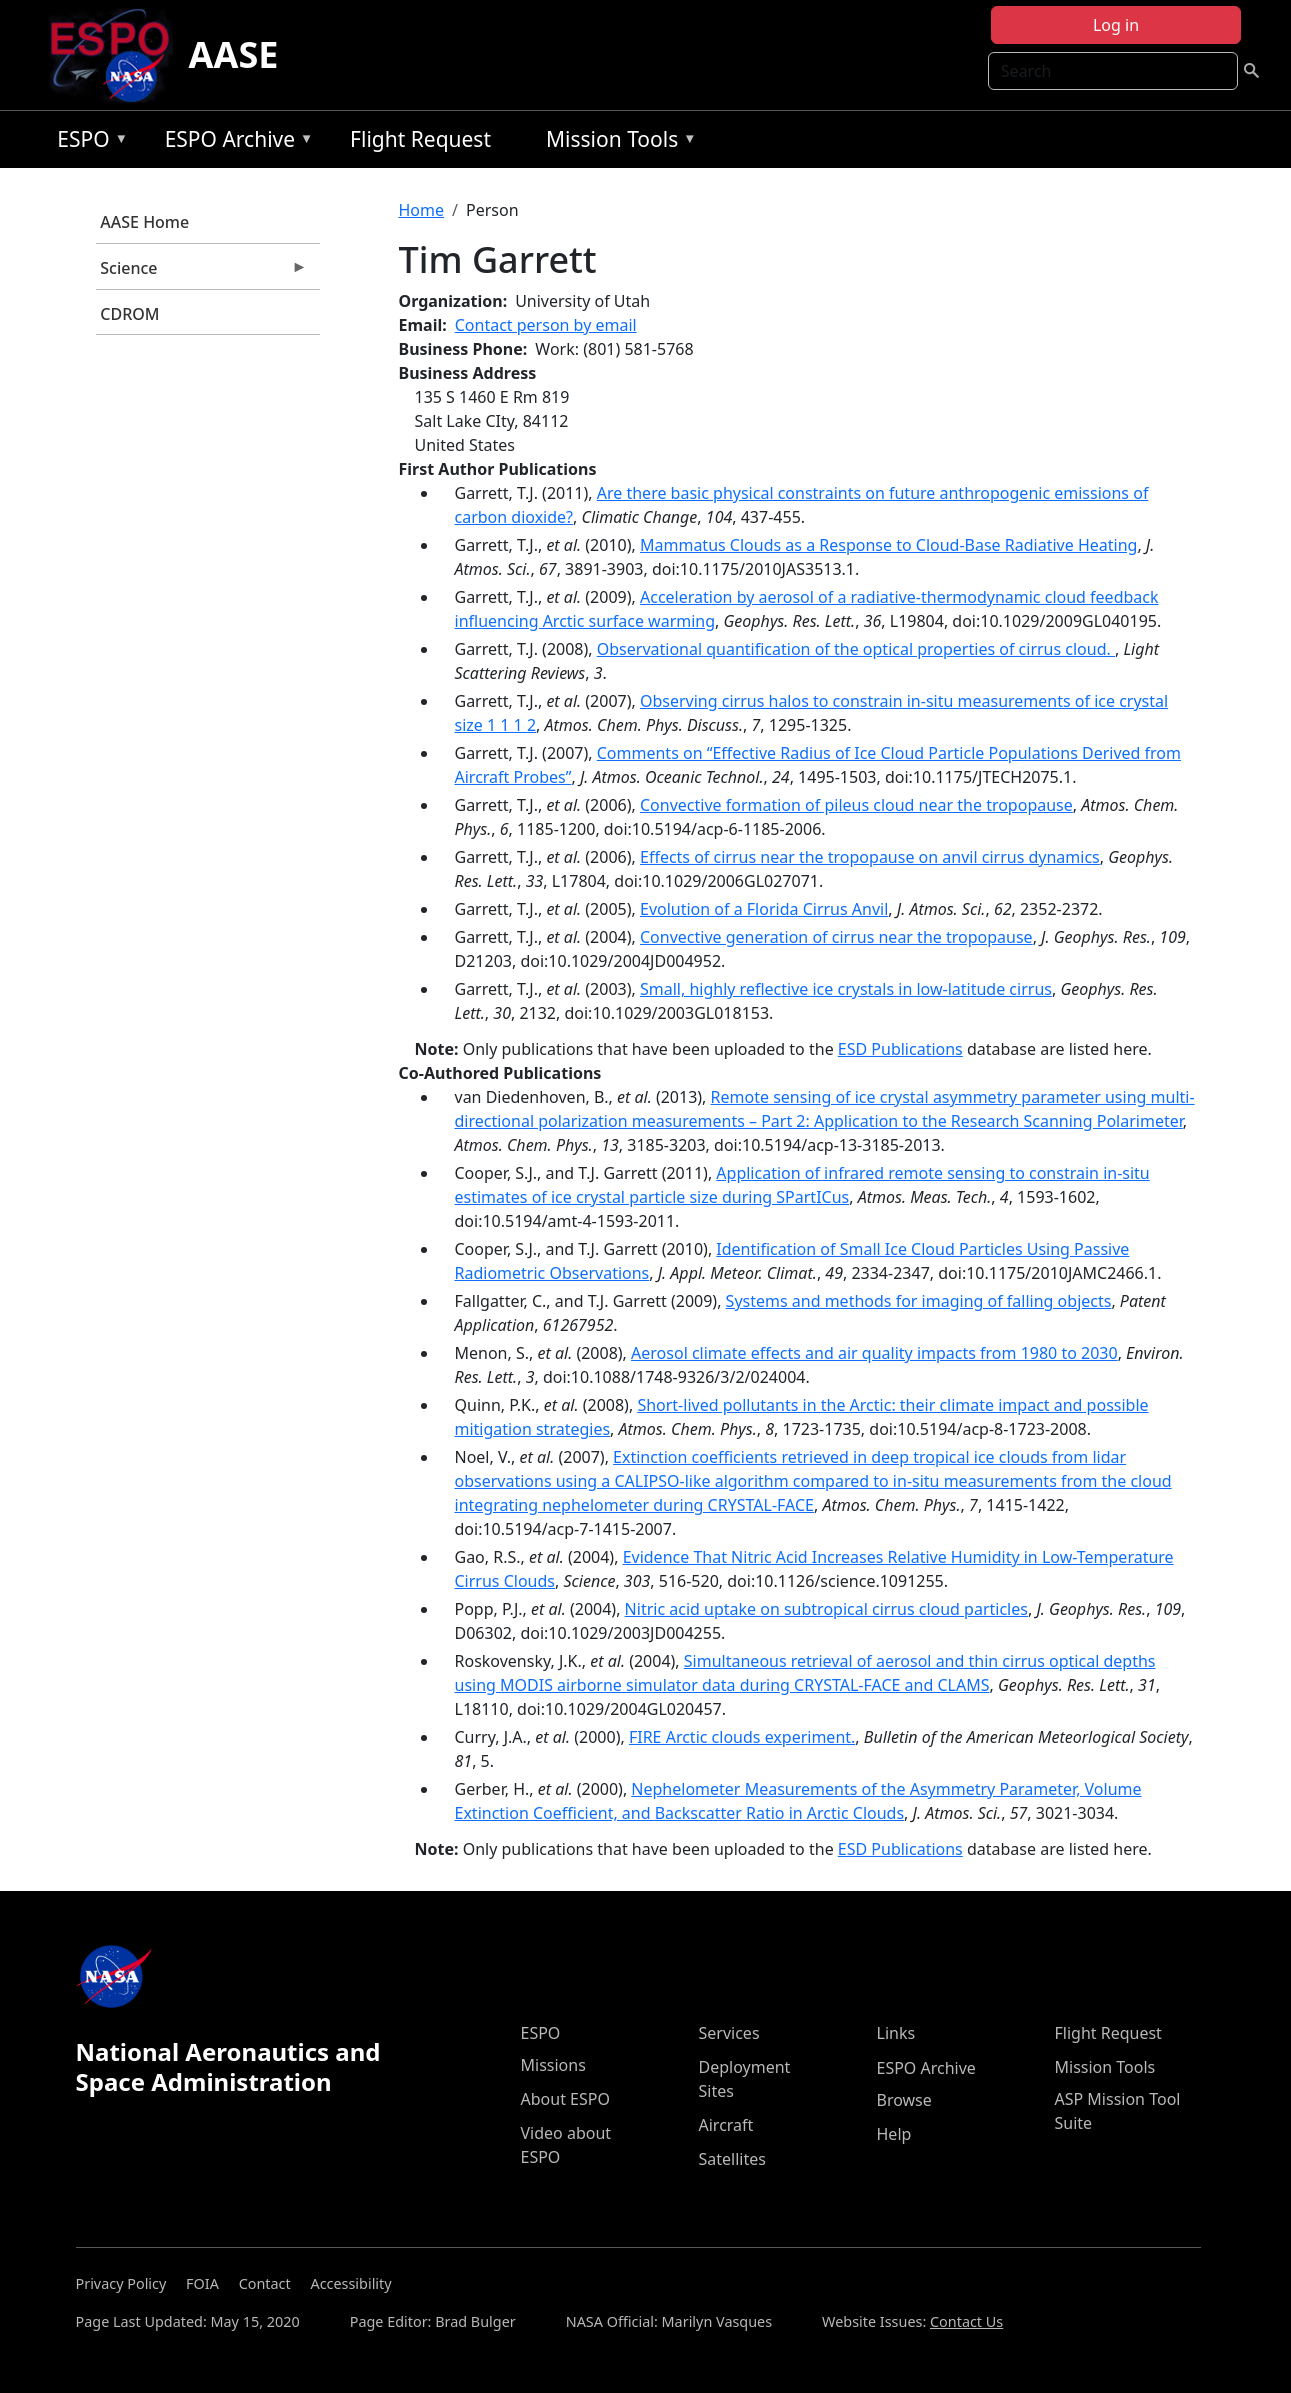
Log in (1116, 25)
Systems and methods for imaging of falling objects (919, 1301)
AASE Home (144, 222)
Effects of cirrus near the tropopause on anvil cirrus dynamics (870, 857)
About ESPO (565, 2099)
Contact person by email (546, 325)
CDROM (129, 314)
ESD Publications (900, 1049)
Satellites (732, 2159)
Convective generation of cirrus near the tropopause (836, 937)
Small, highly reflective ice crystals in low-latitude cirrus (846, 989)
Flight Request (420, 139)
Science (202, 273)
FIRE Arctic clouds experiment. (742, 1737)
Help (894, 2134)
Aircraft (726, 2125)
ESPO (87, 142)
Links (896, 2033)
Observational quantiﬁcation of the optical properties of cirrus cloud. (856, 649)
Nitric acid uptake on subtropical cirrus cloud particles (826, 1609)
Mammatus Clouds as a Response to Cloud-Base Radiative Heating (888, 545)
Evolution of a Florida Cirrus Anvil (764, 909)
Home (422, 210)
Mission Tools (616, 142)
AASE (234, 54)
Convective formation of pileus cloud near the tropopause (856, 805)
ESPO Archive (234, 142)
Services (729, 2033)
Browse (904, 2100)
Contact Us (966, 2321)
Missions (553, 2065)
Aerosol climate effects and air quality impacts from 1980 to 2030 (874, 1353)
